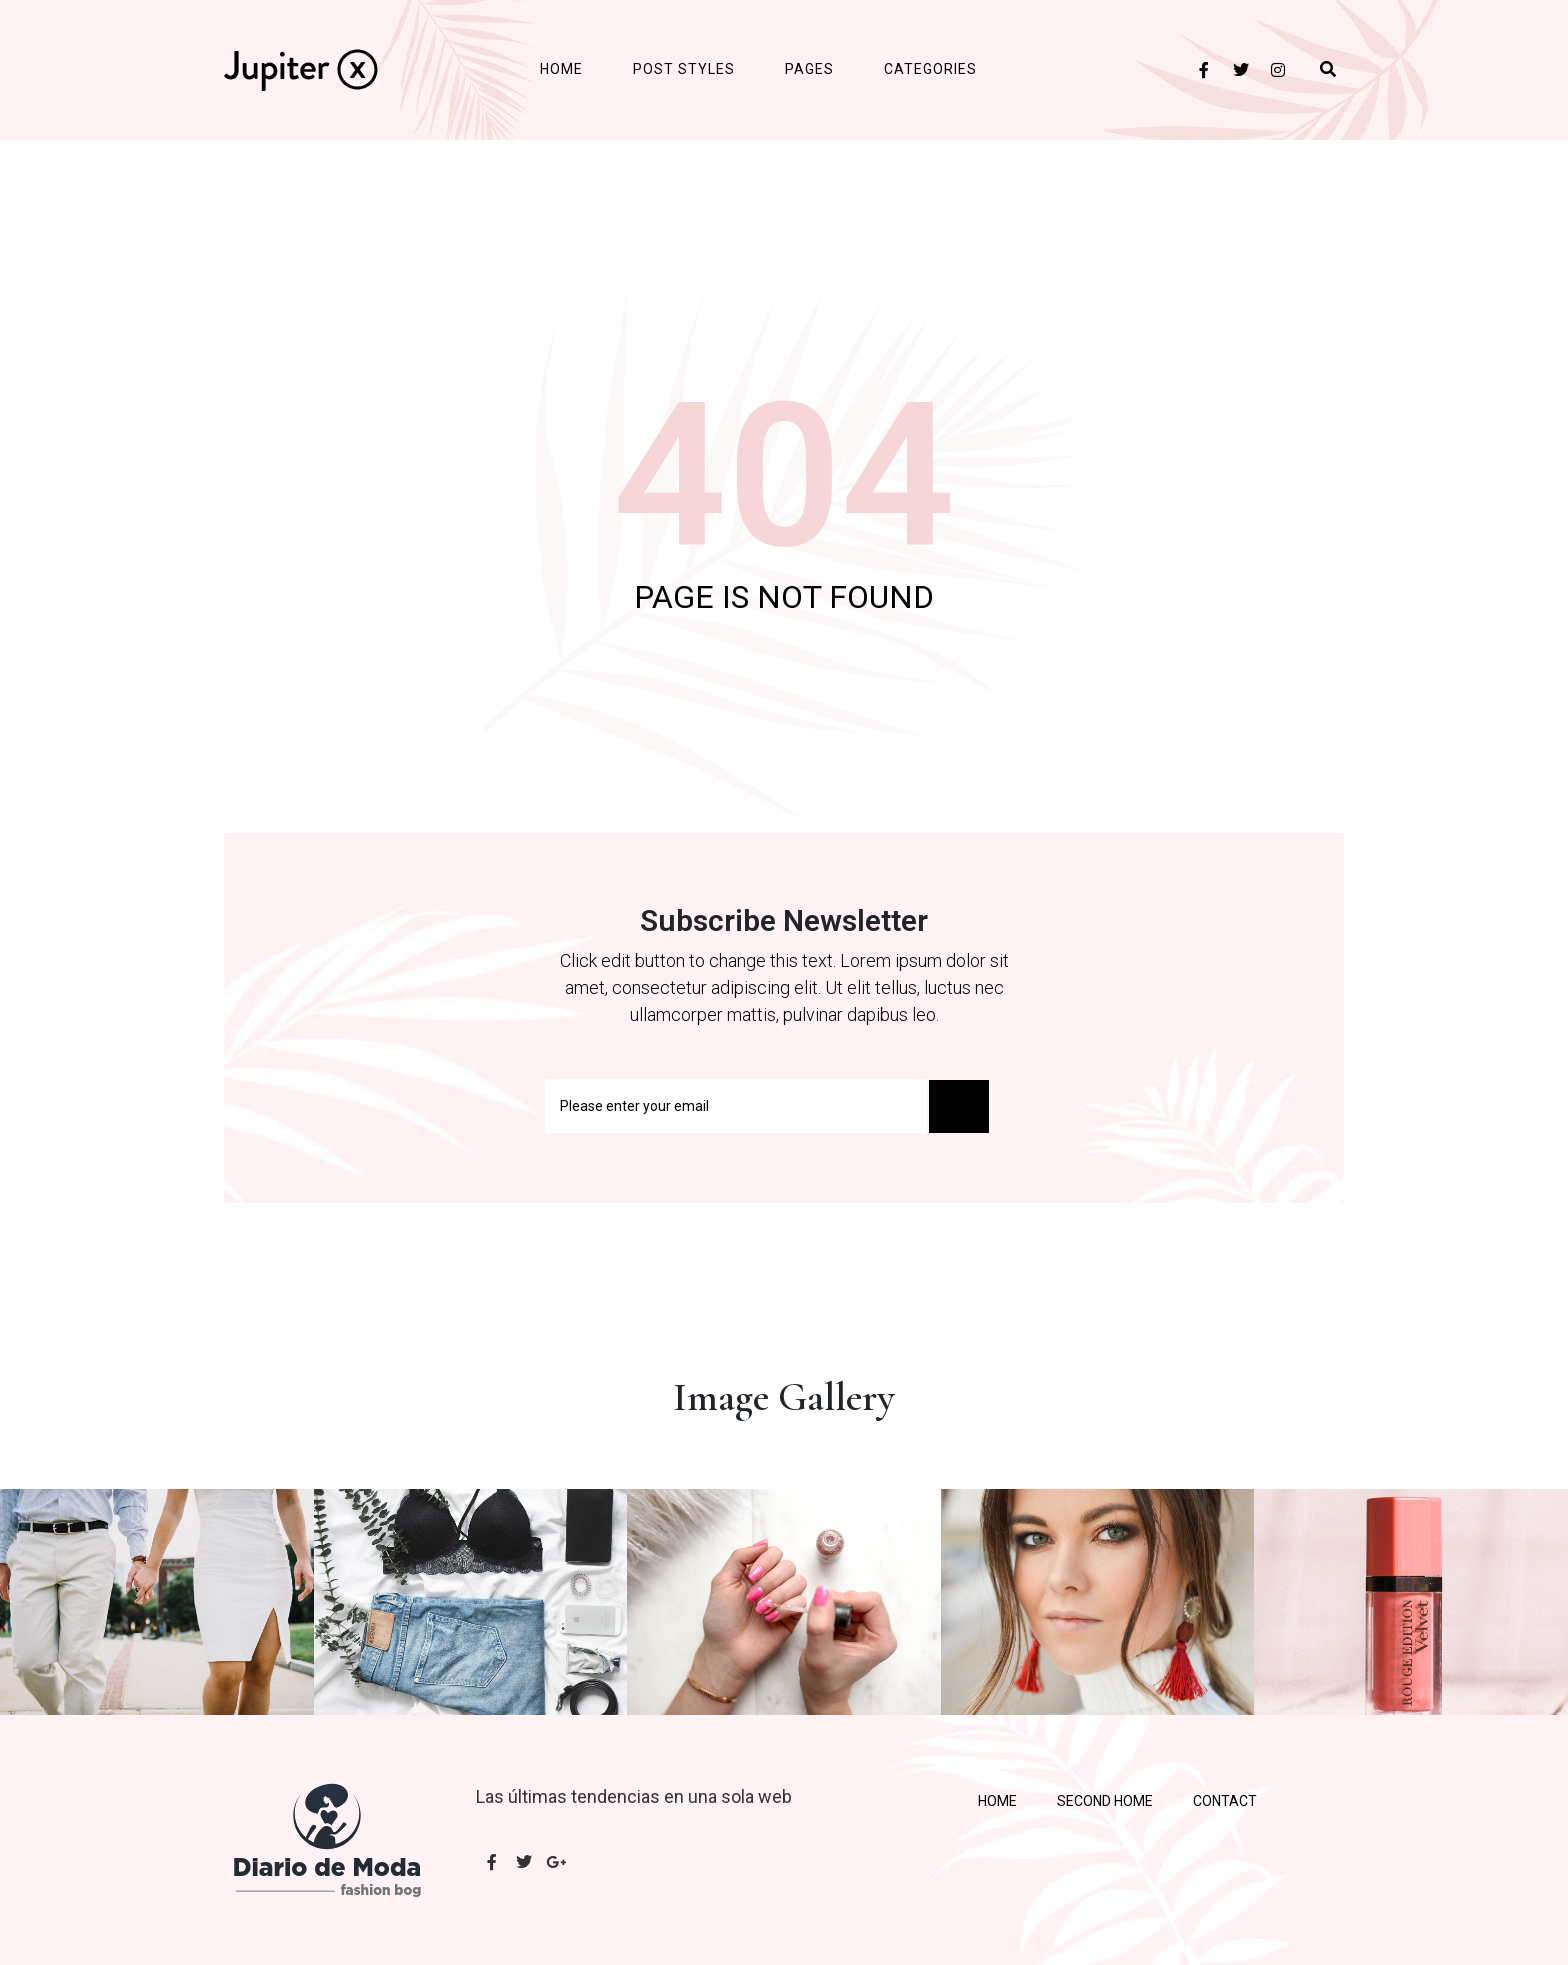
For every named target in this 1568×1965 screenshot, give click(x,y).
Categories (930, 69)
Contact (1225, 1801)
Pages (809, 69)
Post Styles (684, 69)
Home (561, 69)
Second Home (1105, 1801)
